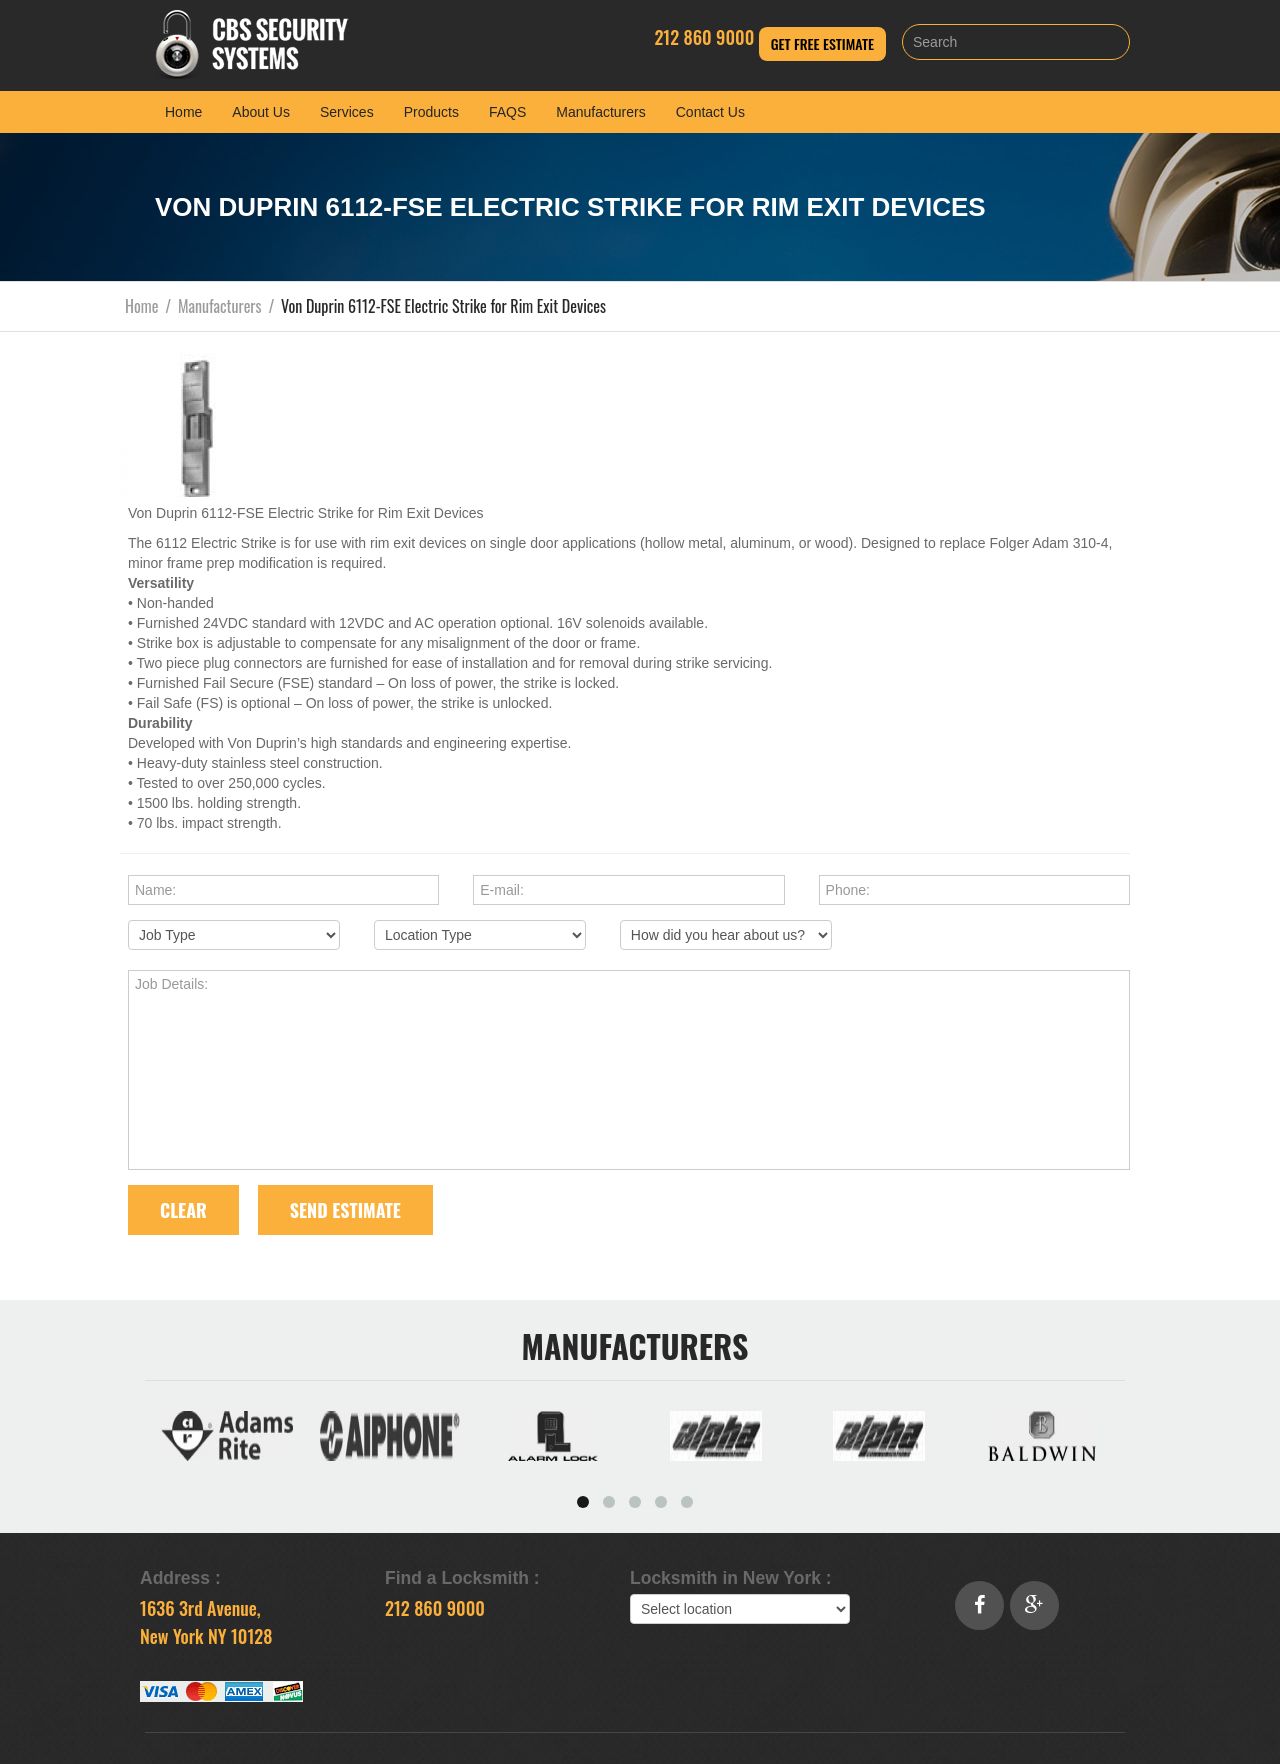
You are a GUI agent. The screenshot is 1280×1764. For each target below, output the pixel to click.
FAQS (507, 112)
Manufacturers (600, 112)
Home (183, 112)
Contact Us (710, 112)
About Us (261, 112)
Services (347, 112)
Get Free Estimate (822, 43)
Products (431, 112)
